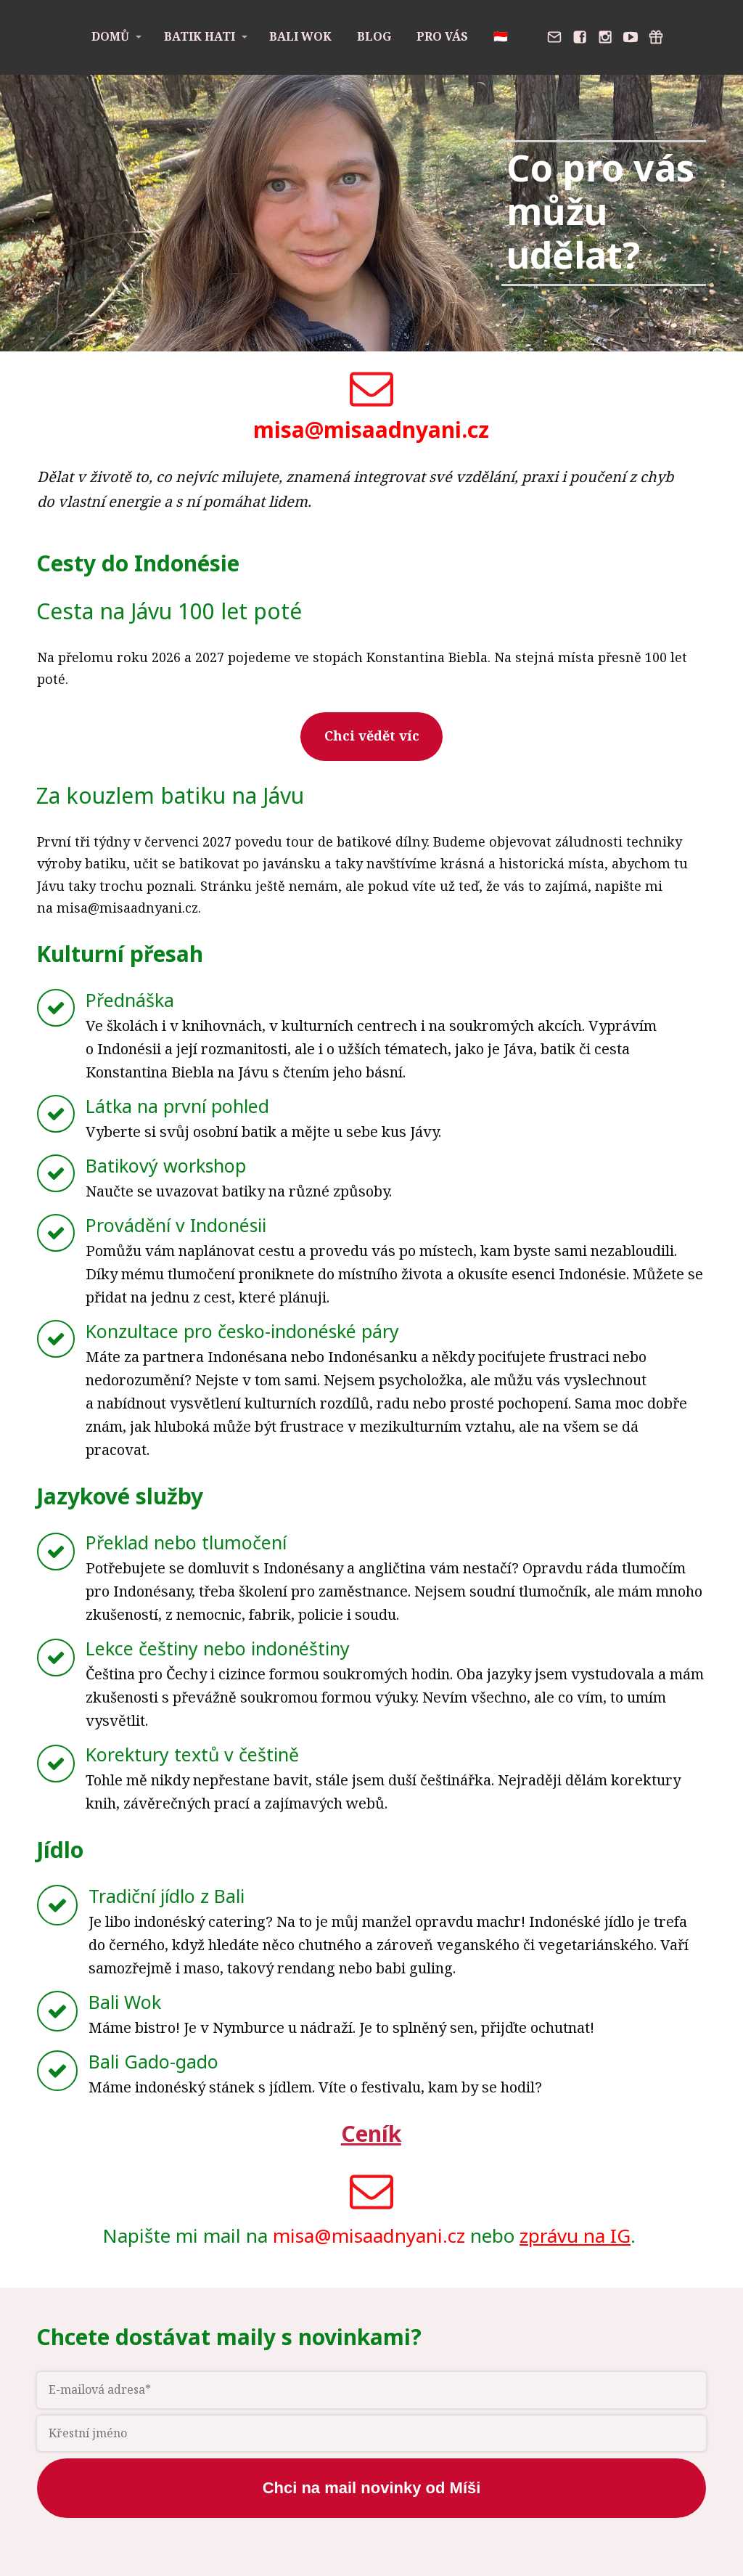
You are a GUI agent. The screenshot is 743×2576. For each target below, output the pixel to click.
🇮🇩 (500, 36)
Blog (374, 36)
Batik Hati (199, 36)
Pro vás (442, 36)
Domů (110, 36)
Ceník (371, 2133)
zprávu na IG (575, 2235)
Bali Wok (300, 36)
